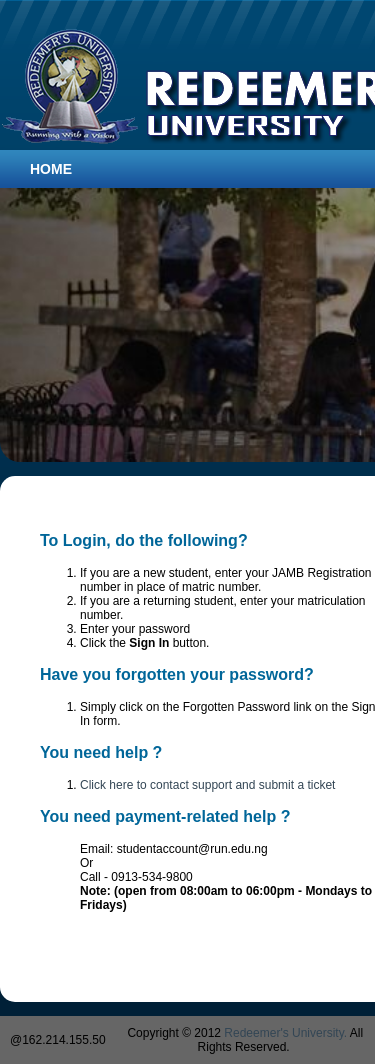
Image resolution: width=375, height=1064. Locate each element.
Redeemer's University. (285, 1033)
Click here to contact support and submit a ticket (207, 785)
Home (51, 169)
